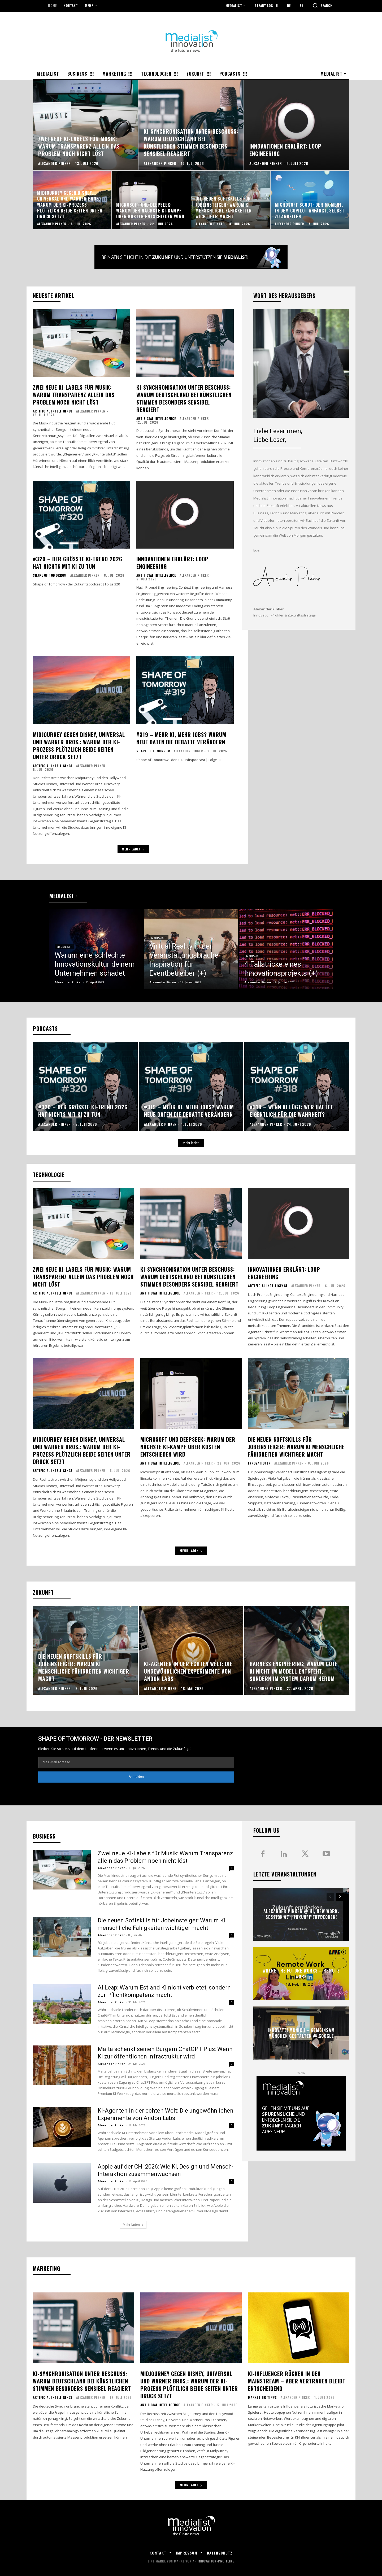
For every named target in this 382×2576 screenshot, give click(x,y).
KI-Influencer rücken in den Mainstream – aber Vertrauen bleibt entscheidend (296, 2381)
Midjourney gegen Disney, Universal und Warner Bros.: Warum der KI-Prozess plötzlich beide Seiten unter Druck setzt (79, 746)
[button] (322, 5)
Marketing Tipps (262, 2397)
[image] (301, 363)
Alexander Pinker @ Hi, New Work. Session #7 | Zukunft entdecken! (301, 1914)
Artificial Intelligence (52, 411)
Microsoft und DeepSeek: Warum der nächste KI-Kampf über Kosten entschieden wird (187, 1446)
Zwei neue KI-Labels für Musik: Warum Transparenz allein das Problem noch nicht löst (74, 394)
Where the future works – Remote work (301, 1973)
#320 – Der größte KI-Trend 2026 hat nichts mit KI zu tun (77, 562)
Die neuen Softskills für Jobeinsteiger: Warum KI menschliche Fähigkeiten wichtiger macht (296, 1446)
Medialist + (64, 946)
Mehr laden (133, 849)
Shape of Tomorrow (50, 575)
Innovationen (259, 1463)
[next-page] (340, 1897)
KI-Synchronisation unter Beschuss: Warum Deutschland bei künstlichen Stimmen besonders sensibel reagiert (184, 398)
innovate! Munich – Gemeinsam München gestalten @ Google (301, 2033)
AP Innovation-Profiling (214, 2561)
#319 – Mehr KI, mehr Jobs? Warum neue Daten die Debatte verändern (181, 738)
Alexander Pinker (90, 411)
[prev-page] (330, 1897)
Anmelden (136, 1777)
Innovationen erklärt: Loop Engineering (172, 562)
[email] (136, 1762)
